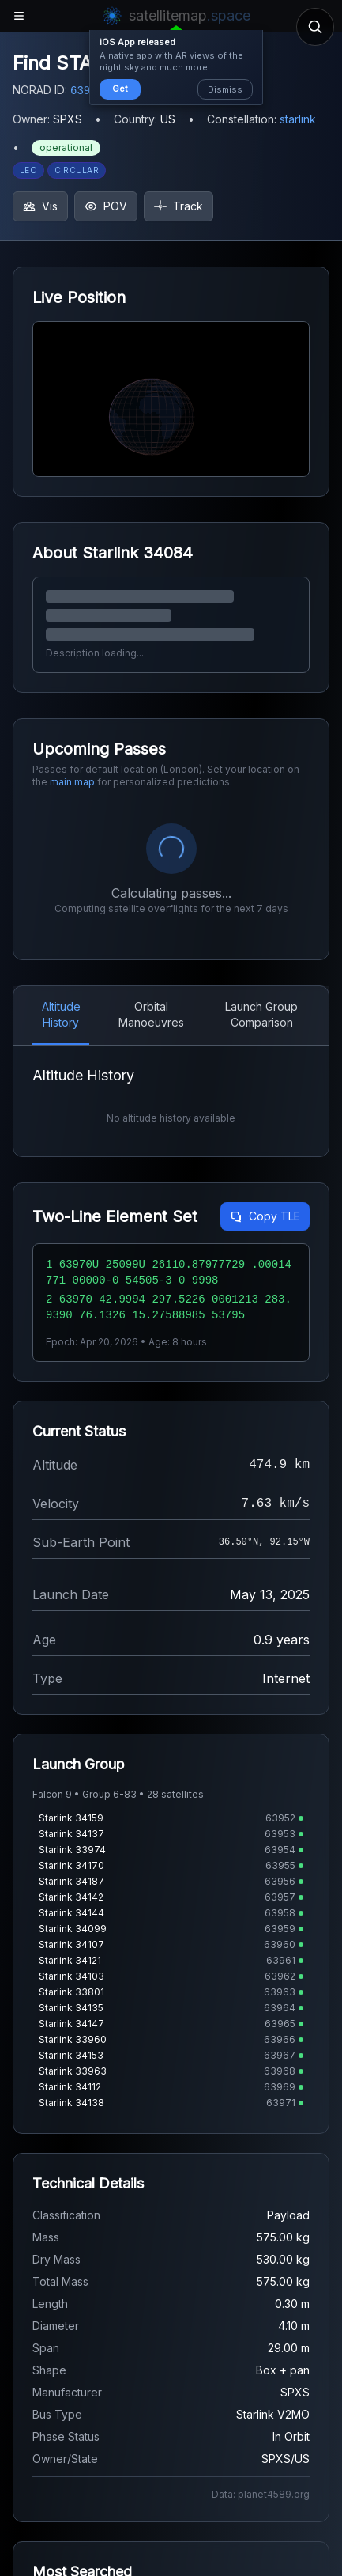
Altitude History (61, 1014)
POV (106, 206)
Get (120, 88)
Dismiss (225, 89)
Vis (40, 206)
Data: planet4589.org (261, 2494)
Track (178, 206)
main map (72, 782)
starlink (298, 119)
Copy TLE (265, 1216)
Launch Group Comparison (261, 1014)
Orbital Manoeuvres (151, 1014)
